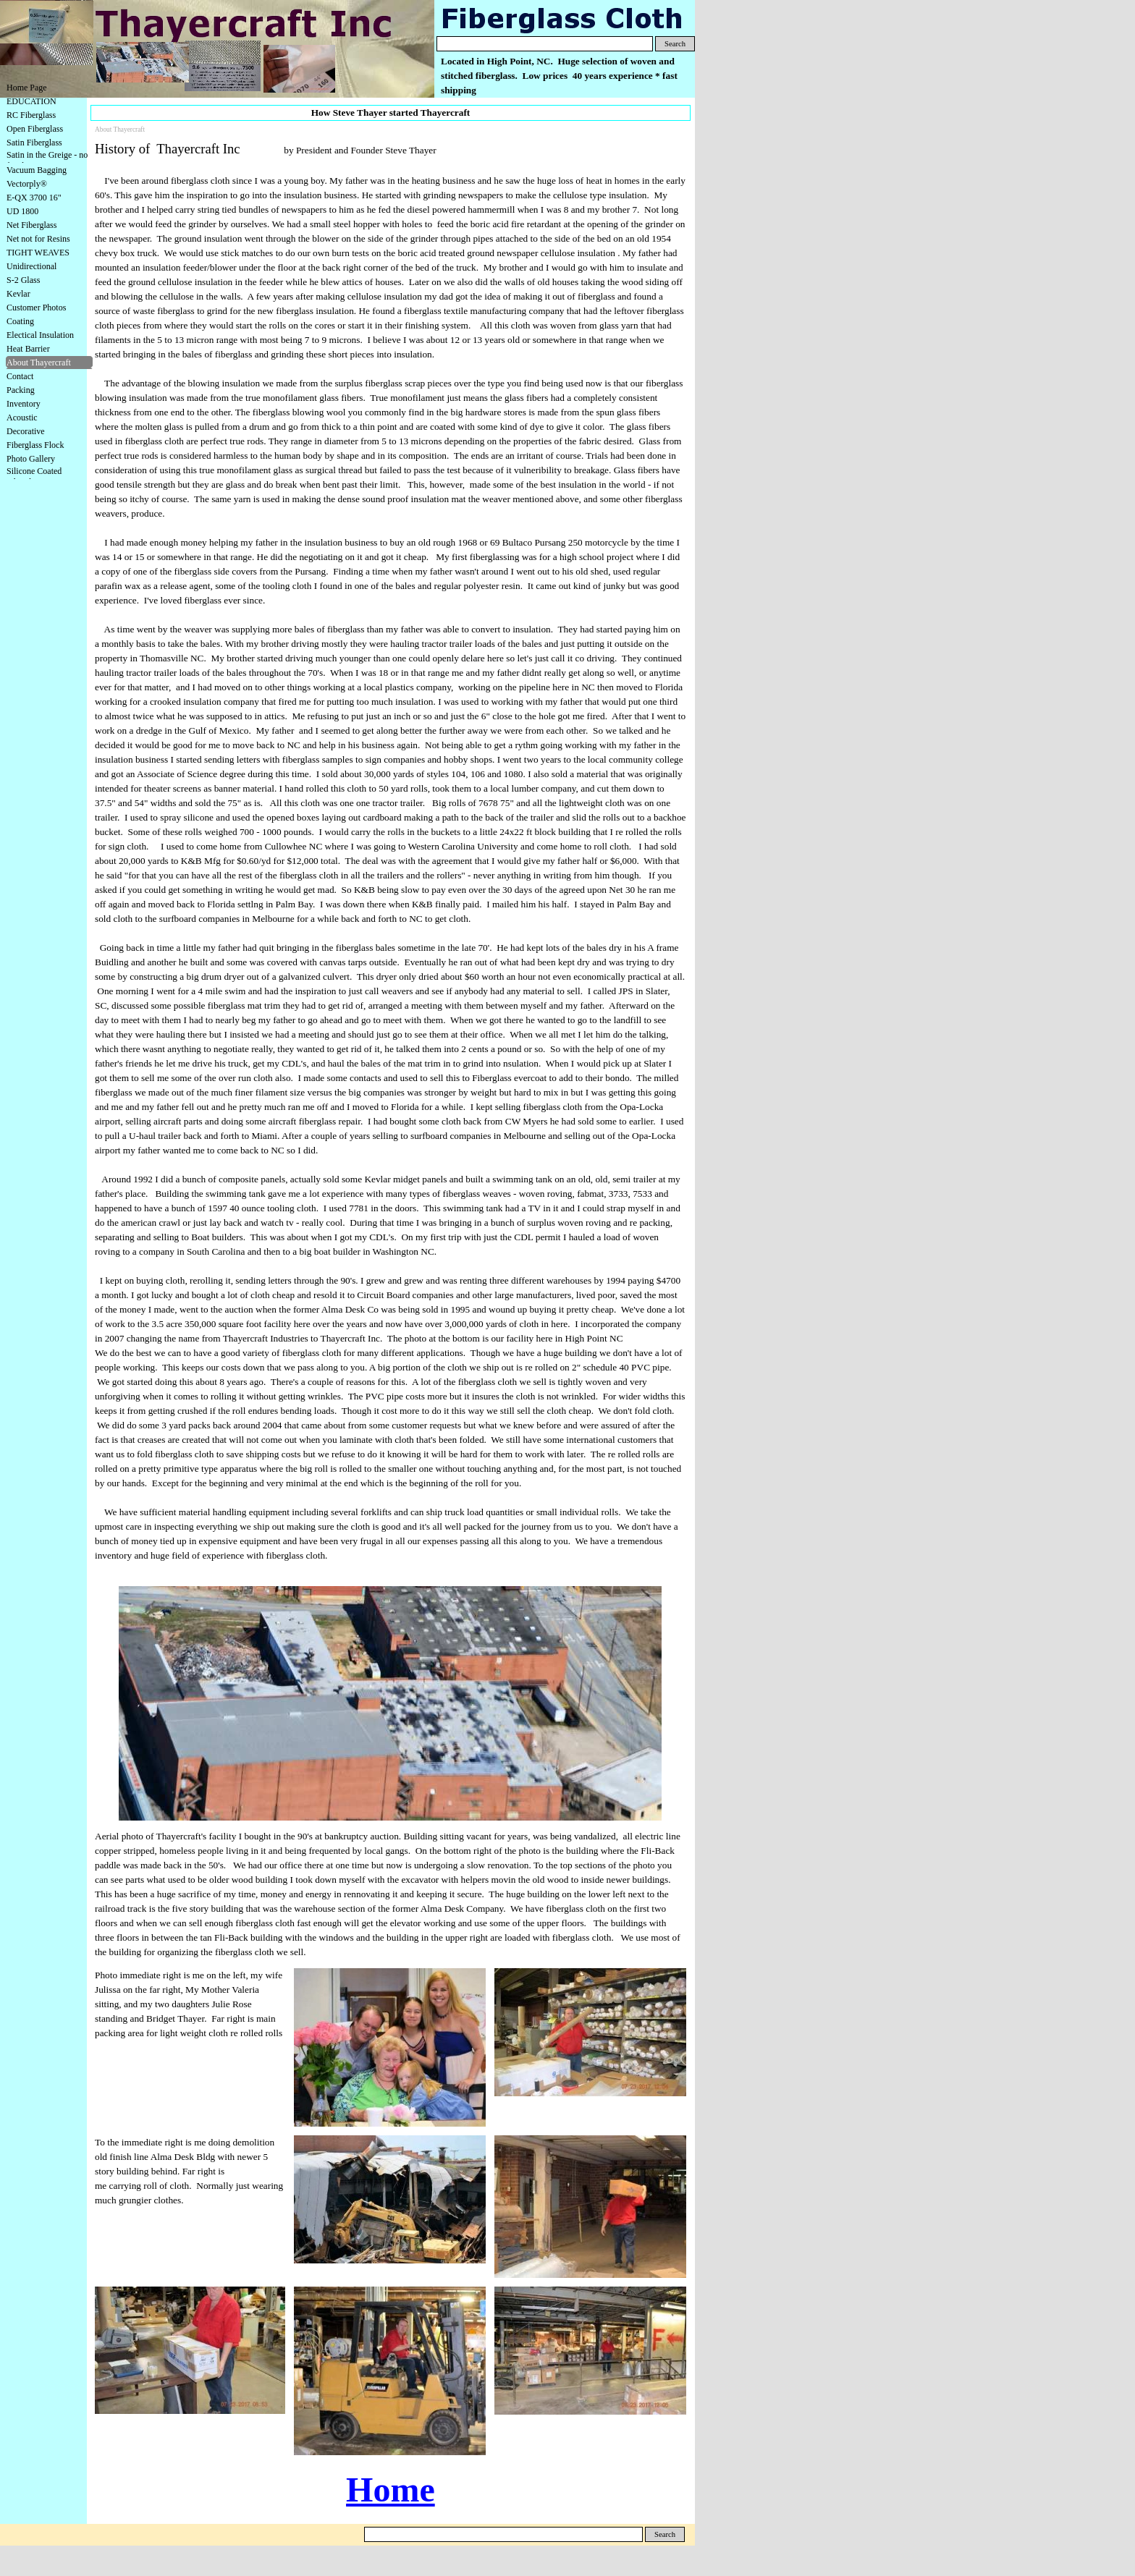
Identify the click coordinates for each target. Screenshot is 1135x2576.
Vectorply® (27, 184)
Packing (21, 390)
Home (390, 2489)
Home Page (27, 87)
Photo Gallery (31, 459)
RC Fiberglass (31, 115)
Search (674, 44)
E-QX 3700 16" (34, 197)
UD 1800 (22, 211)
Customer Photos (36, 307)
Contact (20, 376)
